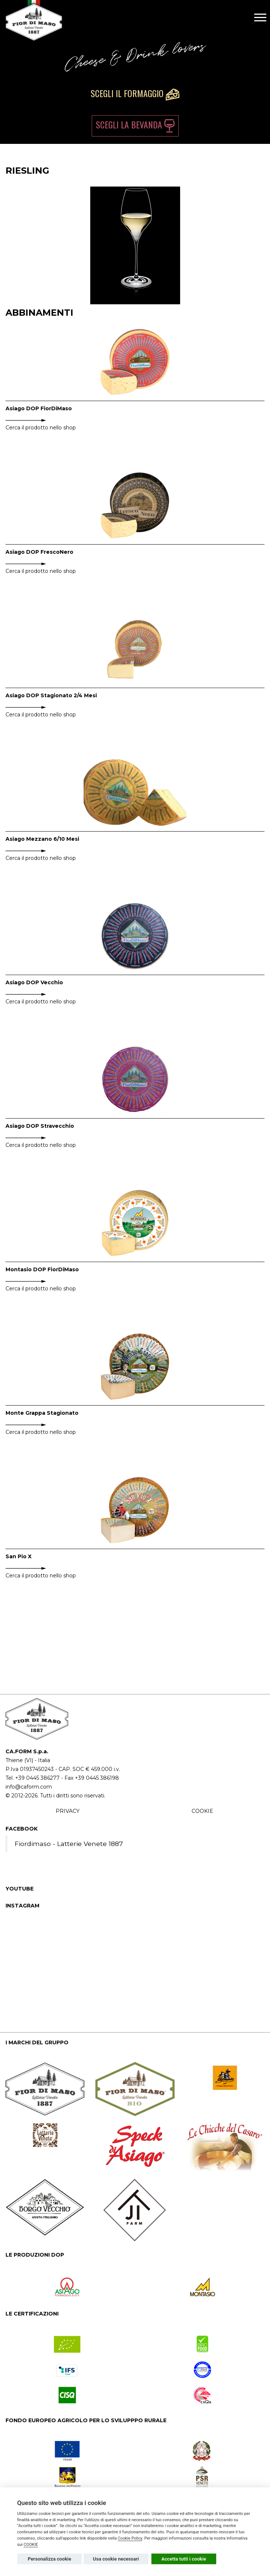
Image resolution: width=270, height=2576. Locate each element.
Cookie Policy (130, 2538)
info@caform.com (29, 1786)
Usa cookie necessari (116, 2559)
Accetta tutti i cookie (183, 2559)
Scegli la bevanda (135, 125)
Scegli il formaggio (135, 93)
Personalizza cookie (49, 2559)
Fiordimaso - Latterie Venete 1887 (69, 1843)
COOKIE (202, 1811)
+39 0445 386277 (37, 1778)
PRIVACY (68, 1811)
